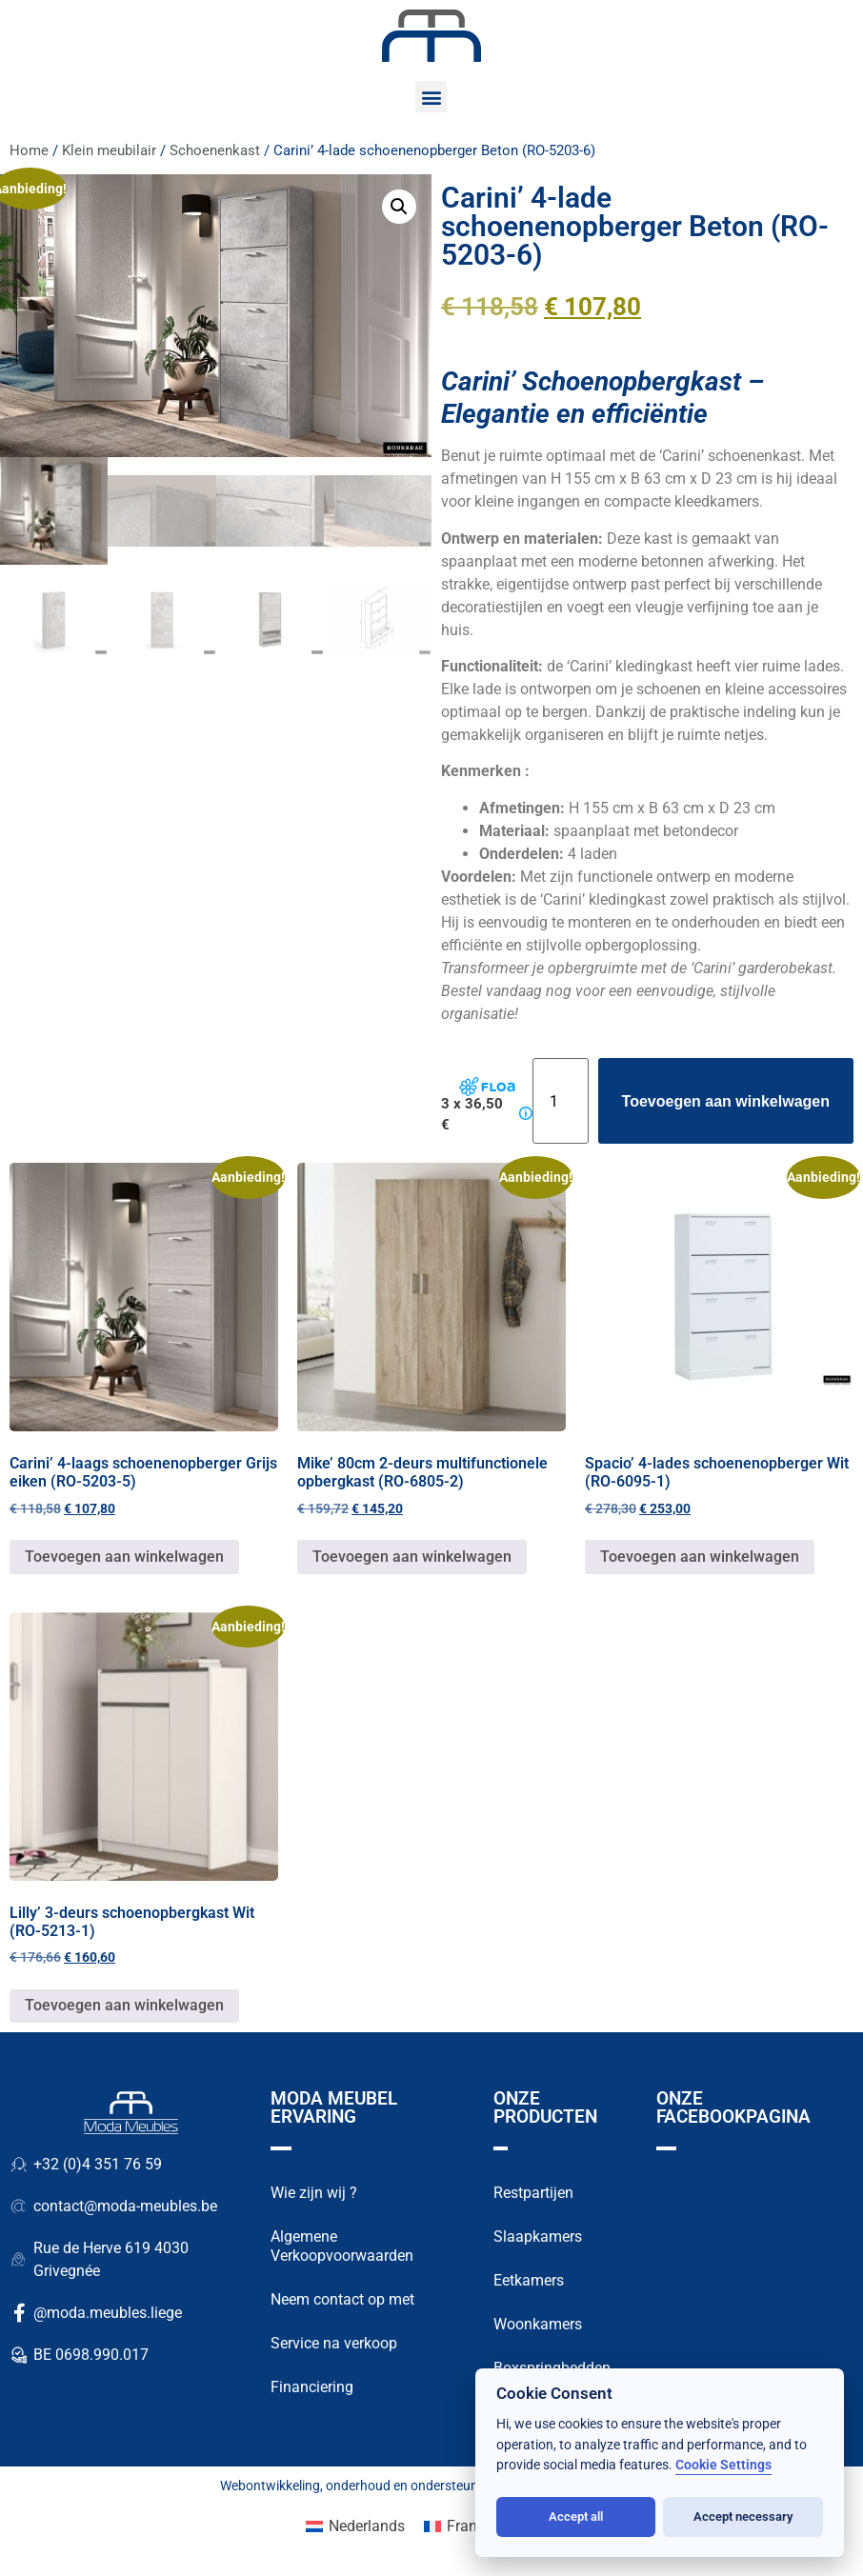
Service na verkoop (334, 2343)
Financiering (312, 2387)
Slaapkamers (537, 2236)
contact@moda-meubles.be (125, 2206)
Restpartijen (533, 2193)
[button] (431, 96)
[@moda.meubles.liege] (19, 2313)
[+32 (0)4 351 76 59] (19, 2164)
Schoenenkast (215, 150)
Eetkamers (528, 2280)
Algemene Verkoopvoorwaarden (342, 2246)
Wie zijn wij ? (314, 2193)
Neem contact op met (342, 2299)
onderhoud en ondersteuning (411, 2485)
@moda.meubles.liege (107, 2313)
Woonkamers (537, 2324)
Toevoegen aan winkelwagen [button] (124, 1557)
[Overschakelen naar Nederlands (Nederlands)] (355, 2526)
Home (29, 150)
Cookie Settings (723, 2465)
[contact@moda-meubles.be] (19, 2206)
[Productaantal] (560, 1101)
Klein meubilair (109, 150)
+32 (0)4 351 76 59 (97, 2164)
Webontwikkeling (270, 2485)
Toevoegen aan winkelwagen (726, 1101)
